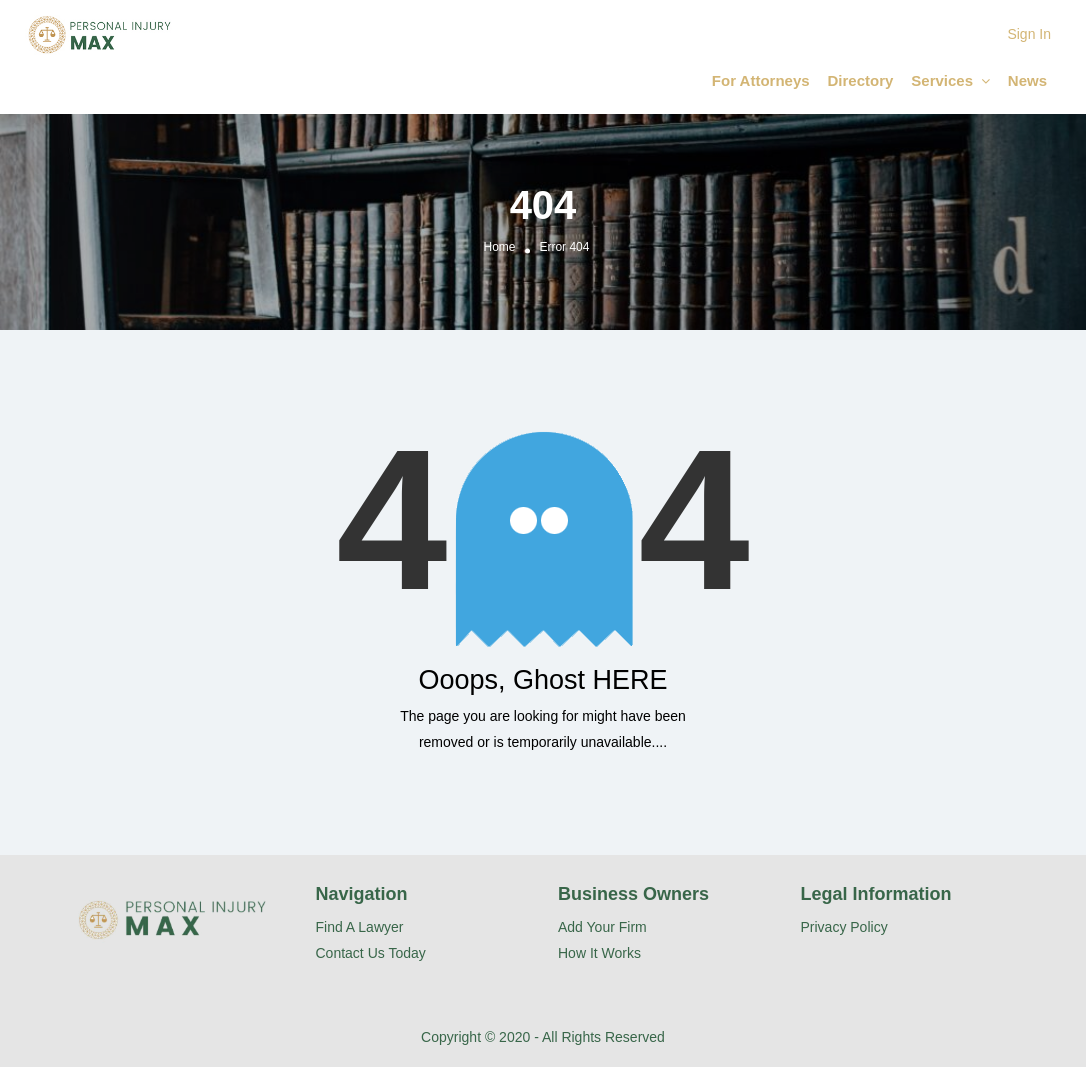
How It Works (599, 953)
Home (500, 247)
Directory (861, 80)
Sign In (1029, 34)
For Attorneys (761, 80)
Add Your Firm (602, 927)
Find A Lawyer (360, 927)
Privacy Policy (844, 927)
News (1027, 80)
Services (942, 80)
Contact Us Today (371, 953)
